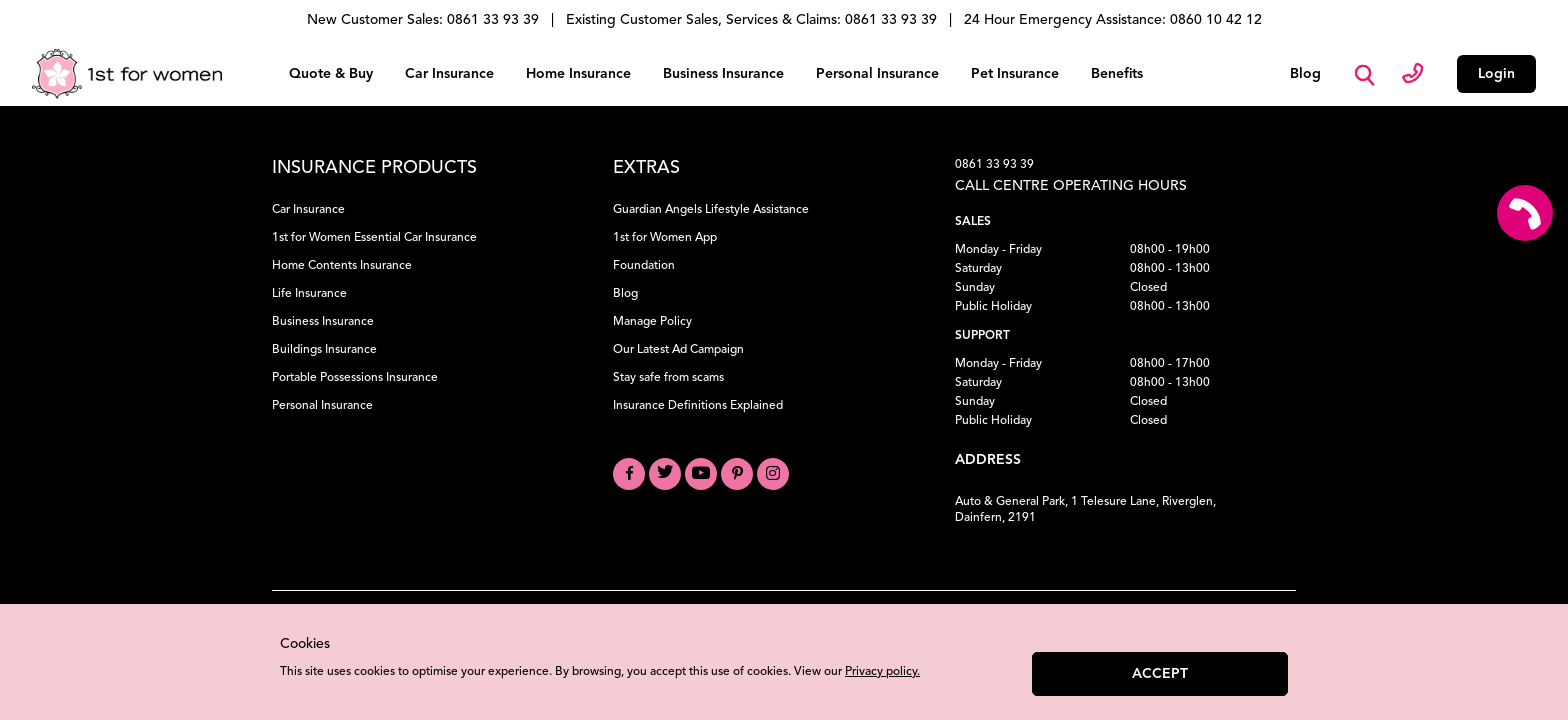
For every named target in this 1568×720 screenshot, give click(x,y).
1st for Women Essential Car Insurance (374, 238)
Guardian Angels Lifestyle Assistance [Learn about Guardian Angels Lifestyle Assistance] (711, 210)
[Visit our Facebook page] (629, 474)
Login (1496, 74)
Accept (1160, 674)
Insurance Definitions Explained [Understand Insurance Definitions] (698, 406)
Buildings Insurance (324, 350)
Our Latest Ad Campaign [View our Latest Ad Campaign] (678, 350)
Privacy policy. (882, 672)
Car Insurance (449, 74)
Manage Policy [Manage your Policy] (652, 322)
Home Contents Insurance (342, 266)
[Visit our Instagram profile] (773, 474)
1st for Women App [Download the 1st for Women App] (665, 238)
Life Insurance (309, 294)
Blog (1305, 74)
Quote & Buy (331, 74)
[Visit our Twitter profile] (665, 474)
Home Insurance (578, 74)
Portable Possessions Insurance (355, 378)
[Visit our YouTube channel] (701, 474)
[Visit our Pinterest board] (737, 474)
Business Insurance (723, 74)
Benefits (1117, 74)
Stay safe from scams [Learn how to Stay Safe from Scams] (668, 378)
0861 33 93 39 (994, 165)
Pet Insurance (1015, 74)
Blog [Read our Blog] (625, 294)
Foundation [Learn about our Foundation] (644, 266)
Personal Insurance (877, 74)
